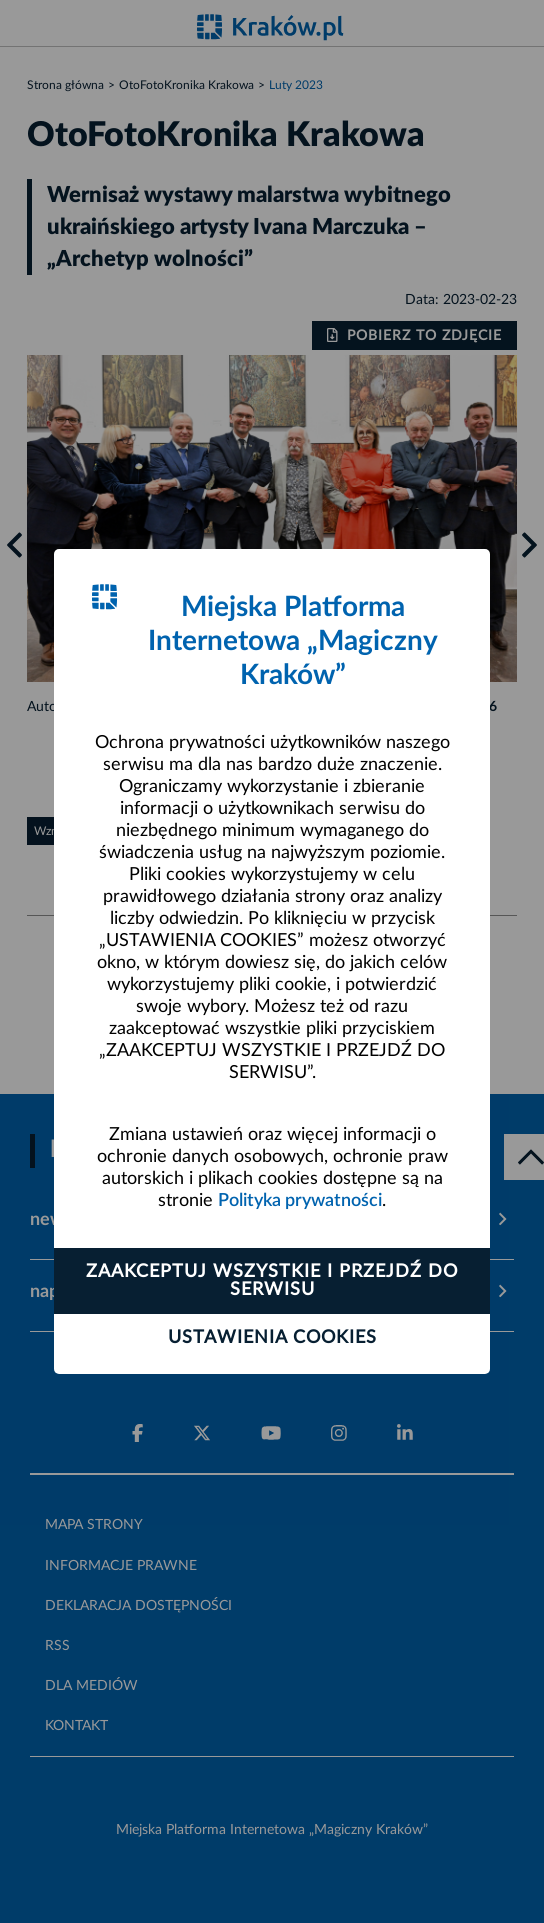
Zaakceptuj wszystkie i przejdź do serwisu (272, 1281)
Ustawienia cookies (272, 1338)
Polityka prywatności (300, 1201)
